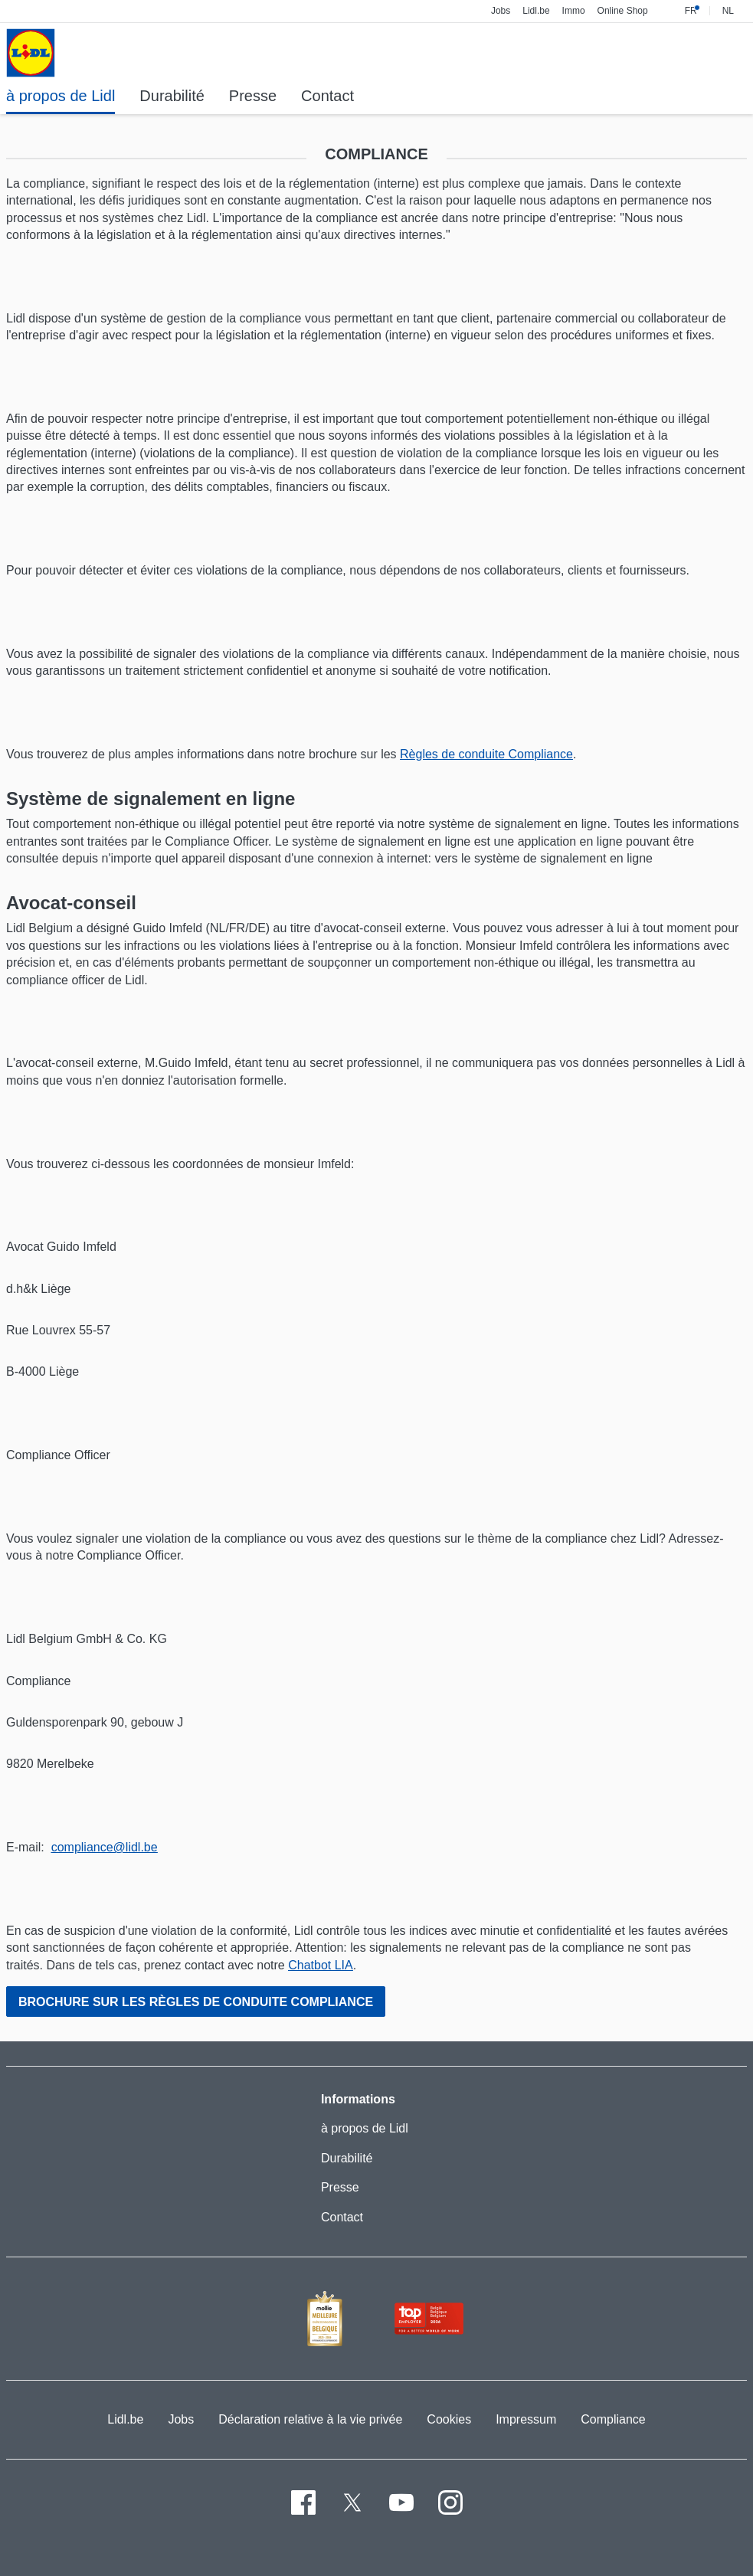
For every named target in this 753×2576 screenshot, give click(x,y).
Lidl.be (125, 2419)
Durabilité (347, 2158)
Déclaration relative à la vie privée (310, 2419)
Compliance (613, 2419)
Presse (340, 2187)
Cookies (449, 2419)
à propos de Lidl (364, 2128)
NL (728, 10)
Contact (342, 2217)
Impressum (526, 2419)
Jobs (181, 2419)
